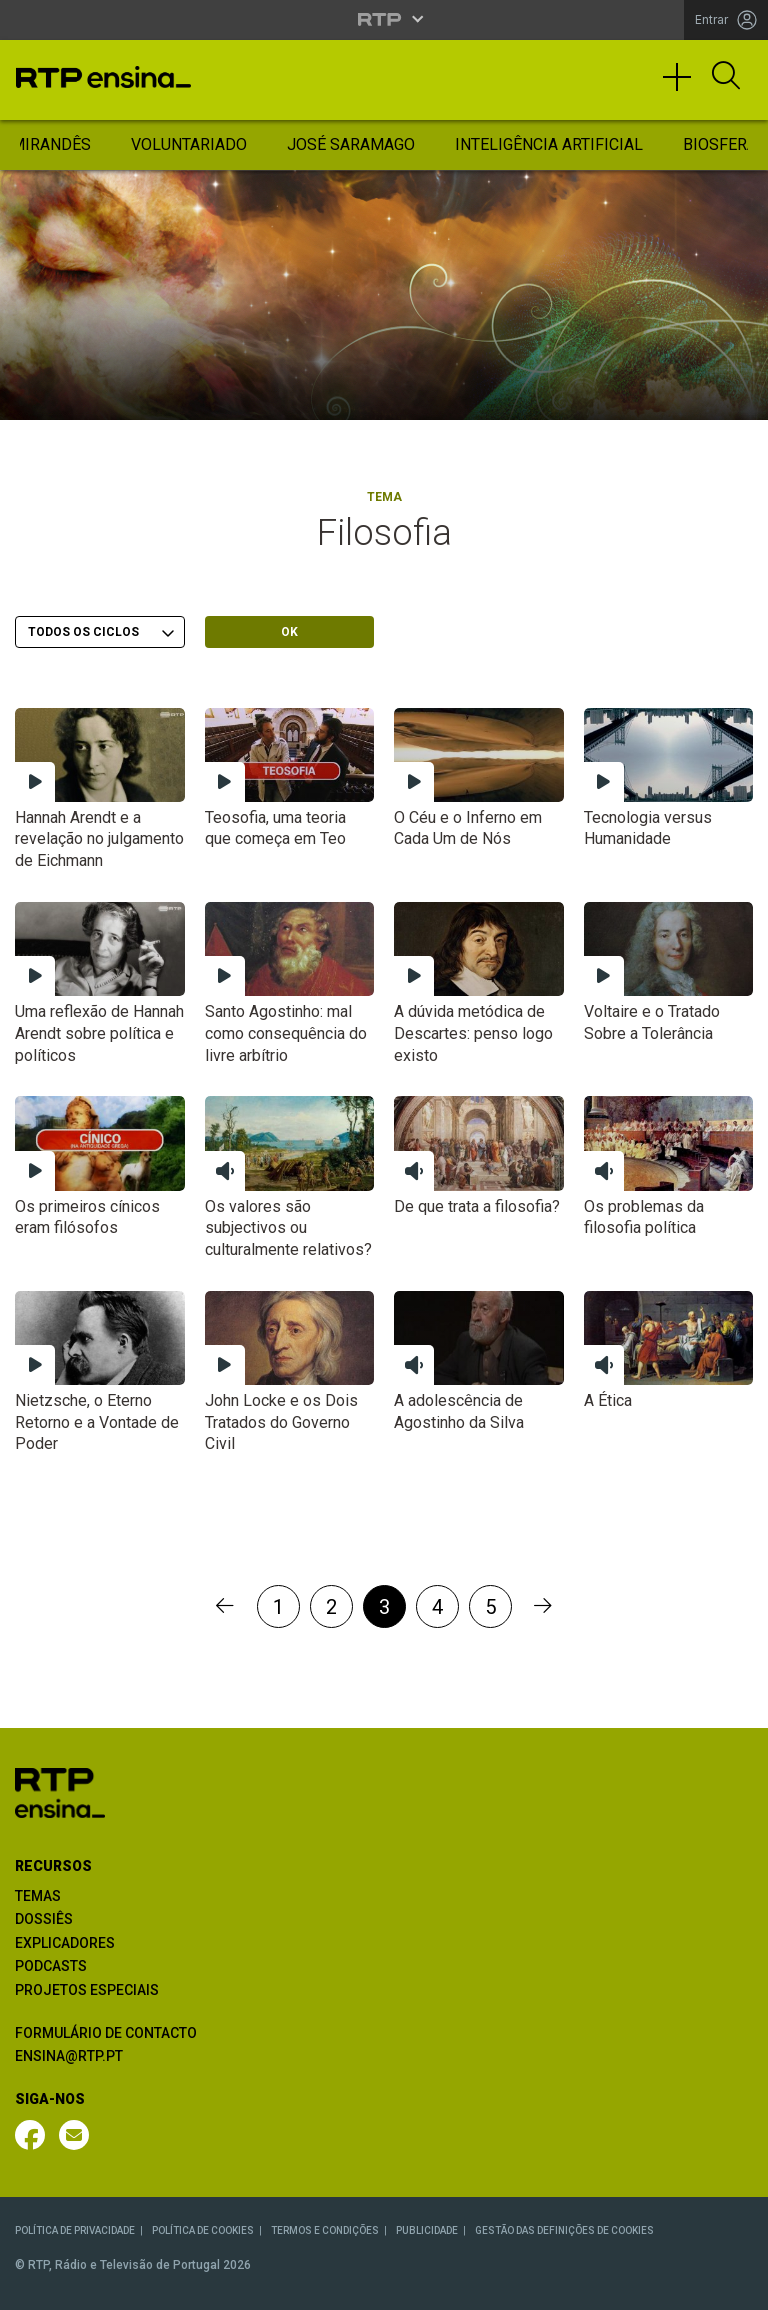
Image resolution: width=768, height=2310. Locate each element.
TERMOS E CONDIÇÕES (325, 2230)
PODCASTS (51, 1966)
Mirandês (51, 144)
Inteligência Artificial (549, 144)
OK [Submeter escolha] (289, 632)
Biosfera (720, 144)
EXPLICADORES (65, 1943)
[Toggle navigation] (684, 86)
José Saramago (351, 144)
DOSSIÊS (44, 1919)
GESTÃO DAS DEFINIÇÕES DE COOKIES (564, 2230)
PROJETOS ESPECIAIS (87, 1990)
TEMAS (38, 1896)
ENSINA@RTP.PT (69, 2056)
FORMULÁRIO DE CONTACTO (106, 2033)
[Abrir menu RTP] (384, 19)
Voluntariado (189, 144)
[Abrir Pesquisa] (726, 77)
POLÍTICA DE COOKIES (203, 2230)
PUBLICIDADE (427, 2230)
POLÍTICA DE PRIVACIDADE (75, 2230)
